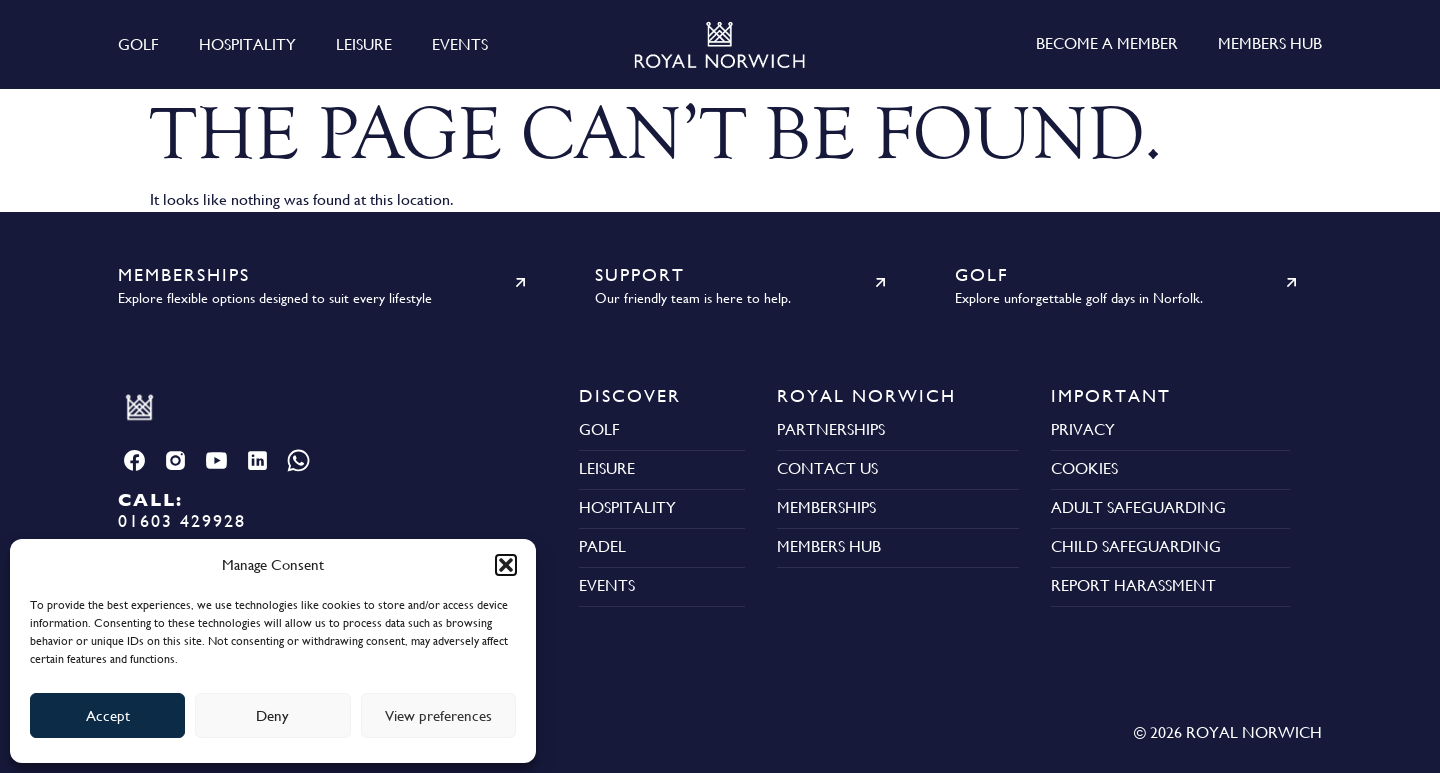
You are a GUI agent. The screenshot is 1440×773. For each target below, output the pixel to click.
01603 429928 (182, 510)
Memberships (184, 274)
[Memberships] (520, 282)
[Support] (880, 282)
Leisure (364, 44)
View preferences (438, 715)
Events (460, 44)
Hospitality (247, 44)
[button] (506, 565)
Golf (138, 44)
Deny (272, 715)
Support (640, 274)
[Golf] (1291, 282)
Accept (108, 715)
